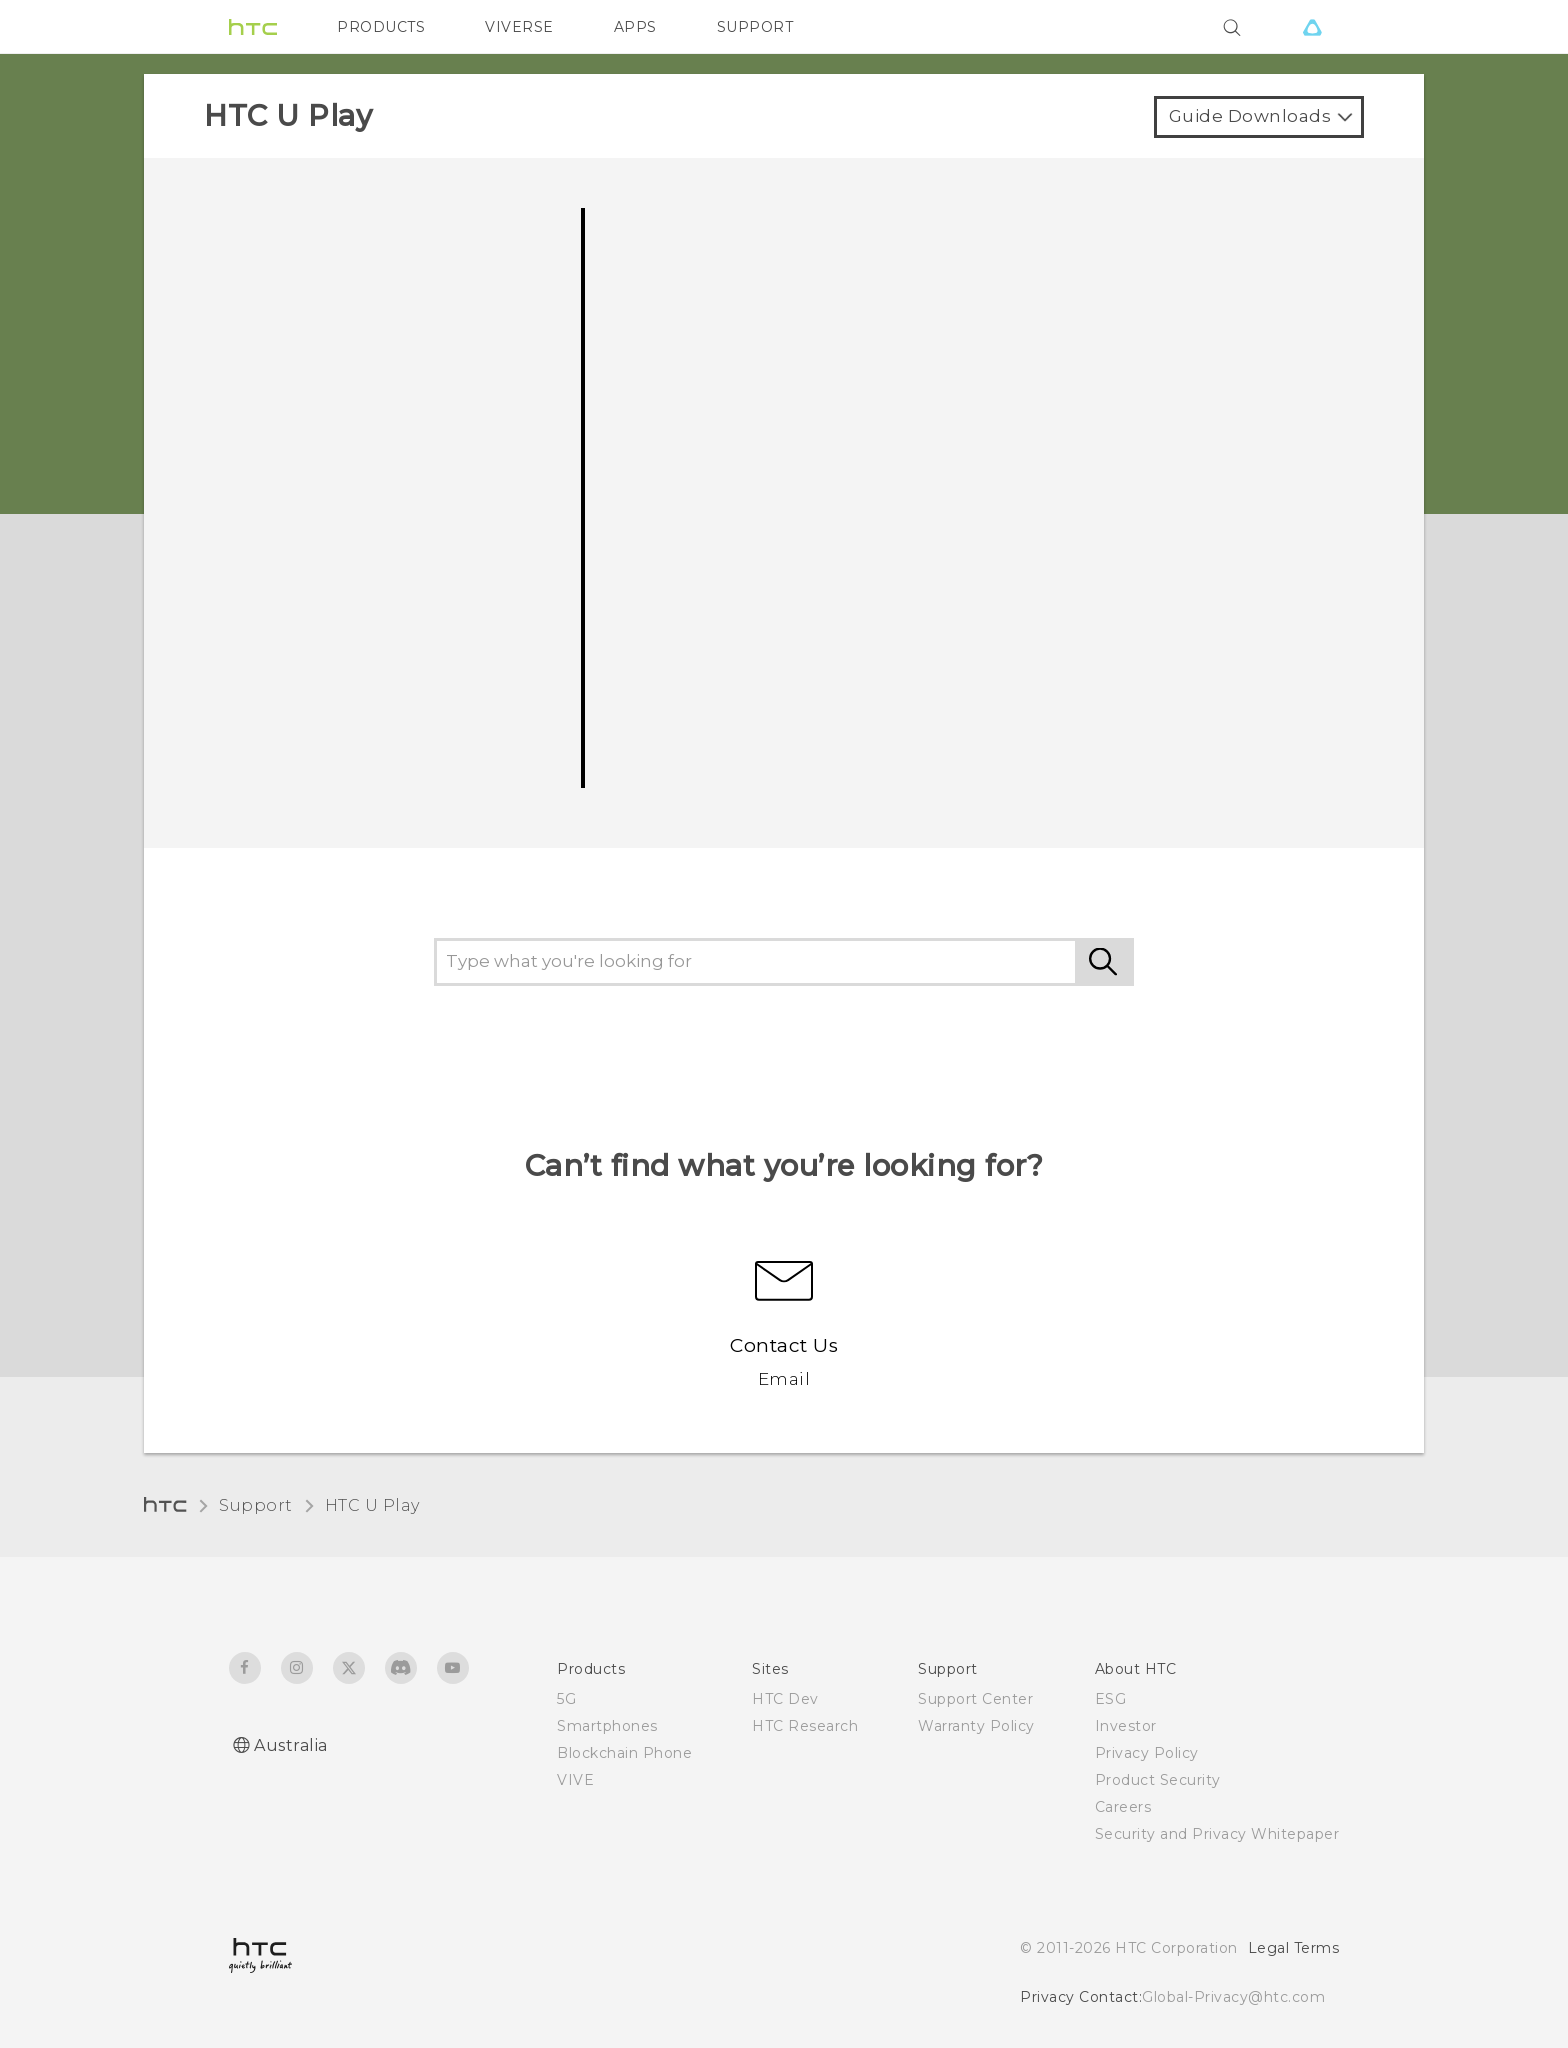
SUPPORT (755, 27)
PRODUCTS (381, 27)
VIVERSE (519, 27)
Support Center (975, 1699)
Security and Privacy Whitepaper (1217, 1834)
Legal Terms (1294, 1948)
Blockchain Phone (624, 1753)
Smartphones (607, 1726)
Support (256, 1505)
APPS (635, 27)
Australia (291, 1745)
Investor (1126, 1726)
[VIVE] (1312, 27)
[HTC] (253, 27)
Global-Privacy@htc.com (1233, 1997)
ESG (1111, 1699)
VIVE (575, 1780)
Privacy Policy (1147, 1753)
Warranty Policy (976, 1726)
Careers (1123, 1807)
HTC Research (805, 1726)
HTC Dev (785, 1699)
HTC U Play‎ (372, 1505)
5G (566, 1699)
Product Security (1158, 1780)
